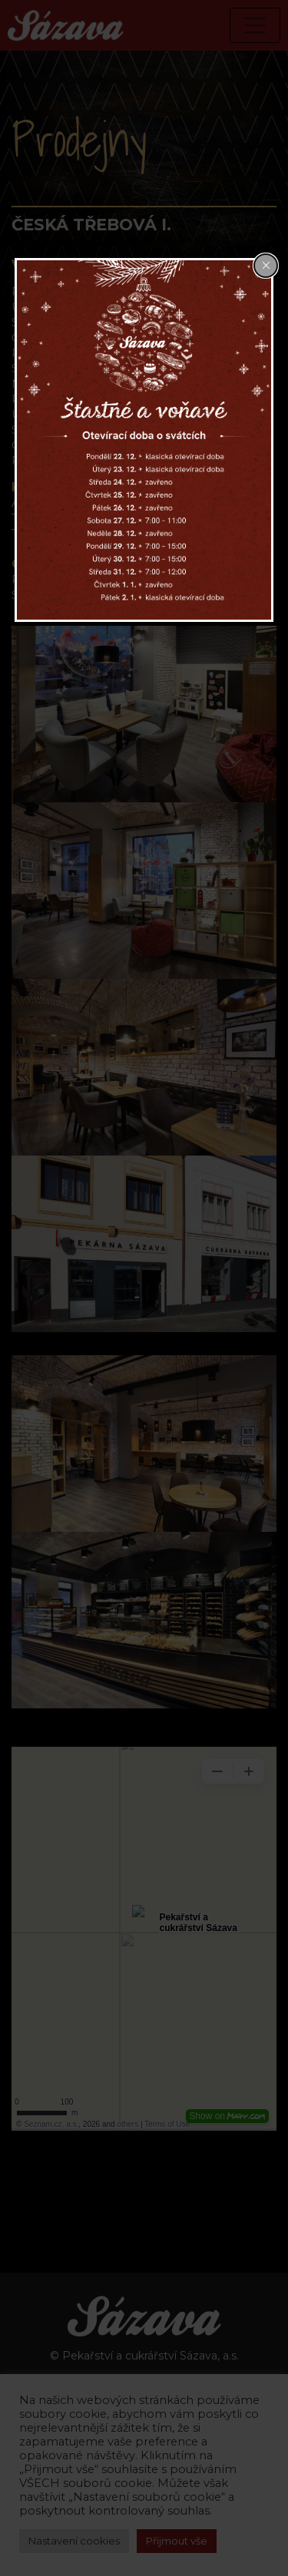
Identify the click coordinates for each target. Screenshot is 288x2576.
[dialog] (144, 440)
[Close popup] (265, 265)
